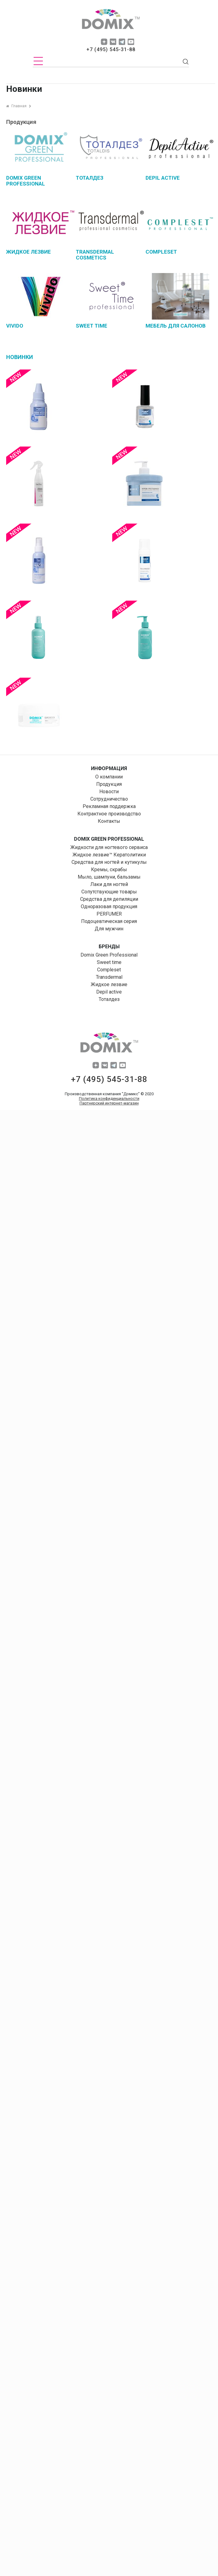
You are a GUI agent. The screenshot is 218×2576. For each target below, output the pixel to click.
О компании (109, 777)
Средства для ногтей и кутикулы (109, 862)
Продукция (109, 784)
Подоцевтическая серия (109, 921)
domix (111, 20)
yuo (131, 42)
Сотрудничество (109, 799)
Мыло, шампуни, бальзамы (109, 877)
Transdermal (109, 977)
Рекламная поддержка (109, 806)
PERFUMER (109, 914)
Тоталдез (109, 999)
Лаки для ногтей (109, 884)
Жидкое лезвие (109, 984)
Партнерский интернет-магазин (109, 1103)
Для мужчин (109, 929)
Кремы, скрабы (109, 869)
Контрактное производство (109, 814)
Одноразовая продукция (109, 906)
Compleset (109, 970)
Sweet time (109, 962)
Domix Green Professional (109, 955)
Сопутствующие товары (109, 892)
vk (113, 42)
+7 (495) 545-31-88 (110, 49)
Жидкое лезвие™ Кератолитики (109, 855)
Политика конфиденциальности (109, 1098)
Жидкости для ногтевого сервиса (109, 847)
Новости (109, 791)
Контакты (109, 821)
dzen (104, 42)
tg (122, 42)
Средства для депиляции (109, 899)
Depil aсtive (109, 992)
